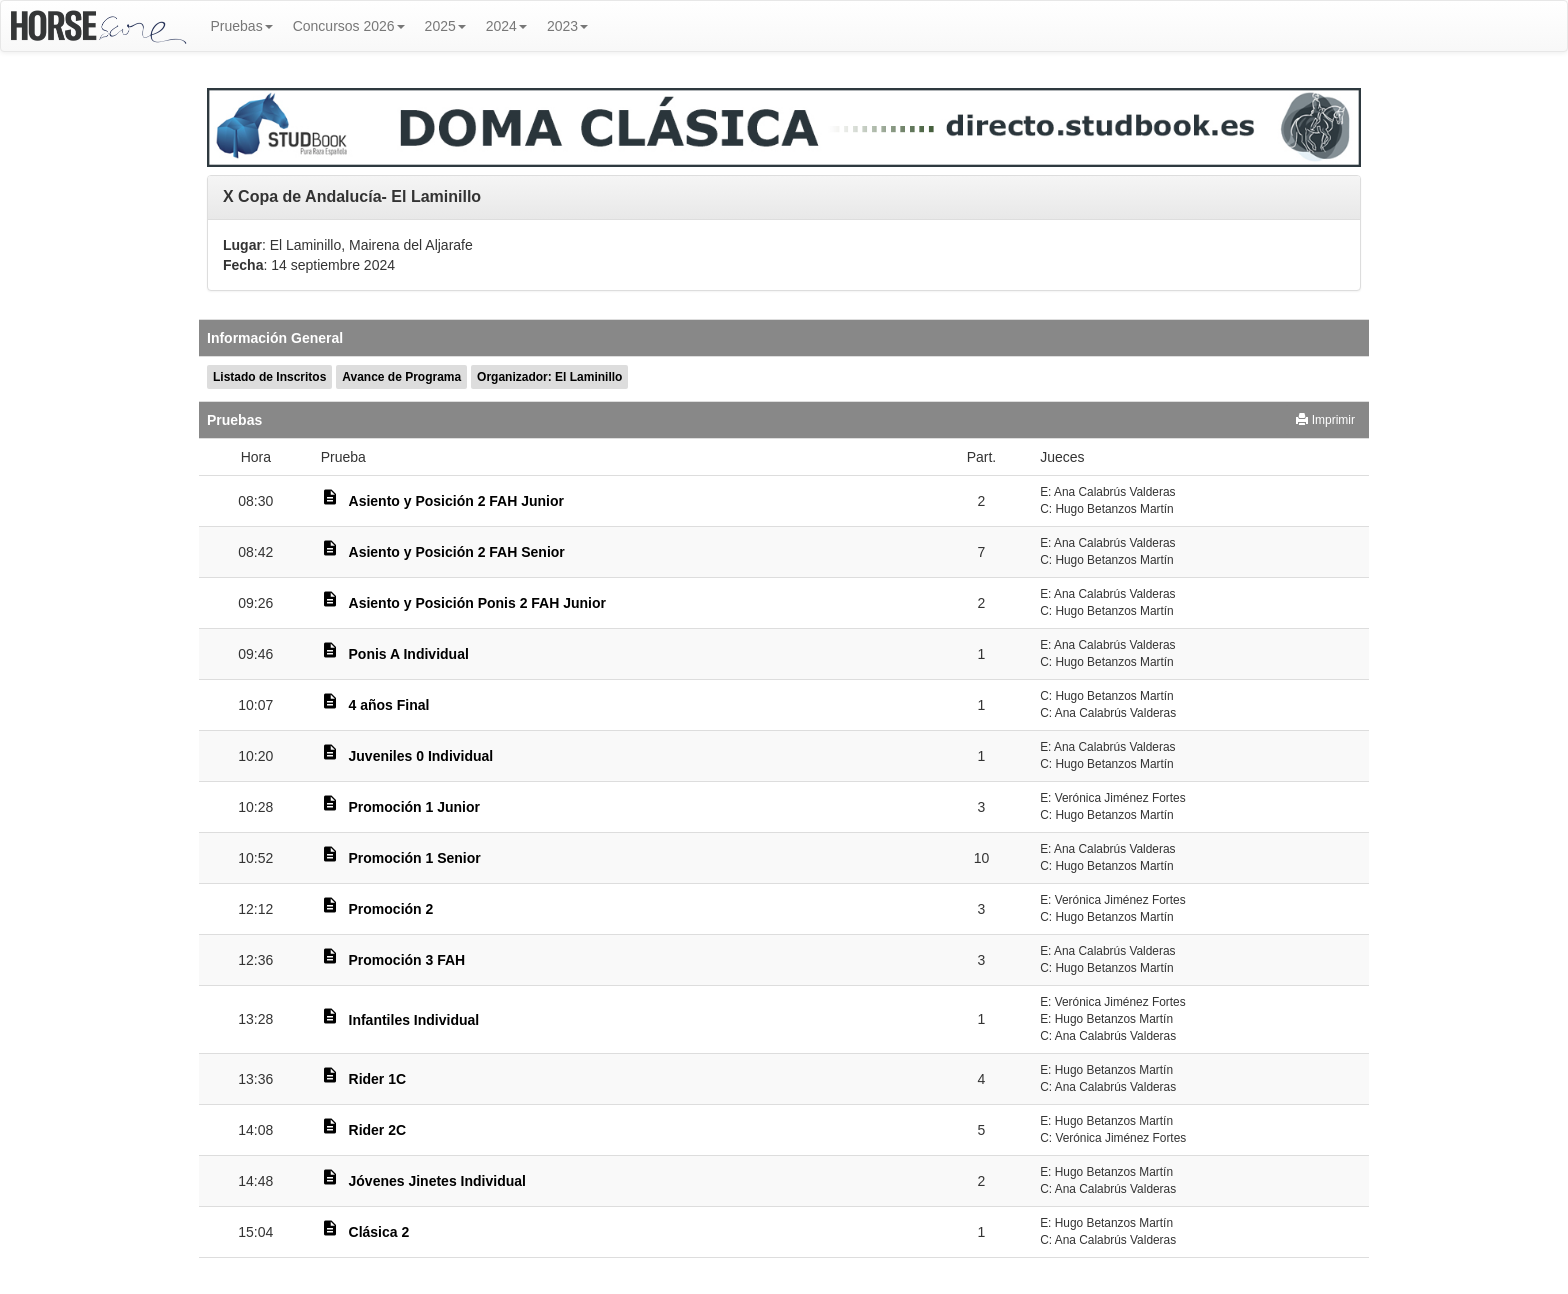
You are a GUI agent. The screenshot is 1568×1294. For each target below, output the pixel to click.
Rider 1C (378, 1079)
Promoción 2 (391, 909)
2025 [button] (445, 26)
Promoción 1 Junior (414, 807)
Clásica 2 (379, 1232)
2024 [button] (506, 26)
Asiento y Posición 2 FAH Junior (456, 501)
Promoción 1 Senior (415, 858)
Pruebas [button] (242, 26)
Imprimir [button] (1325, 420)
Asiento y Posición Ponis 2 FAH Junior (478, 603)
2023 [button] (567, 26)
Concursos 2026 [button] (349, 26)
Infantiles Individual (414, 1020)
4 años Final (389, 705)
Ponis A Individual (409, 654)
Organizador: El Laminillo (549, 377)
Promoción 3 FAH (407, 960)
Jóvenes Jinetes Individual (437, 1181)
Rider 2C (378, 1130)
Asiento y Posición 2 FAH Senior (457, 552)
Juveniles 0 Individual (421, 756)
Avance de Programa (401, 377)
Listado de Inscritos (269, 377)
